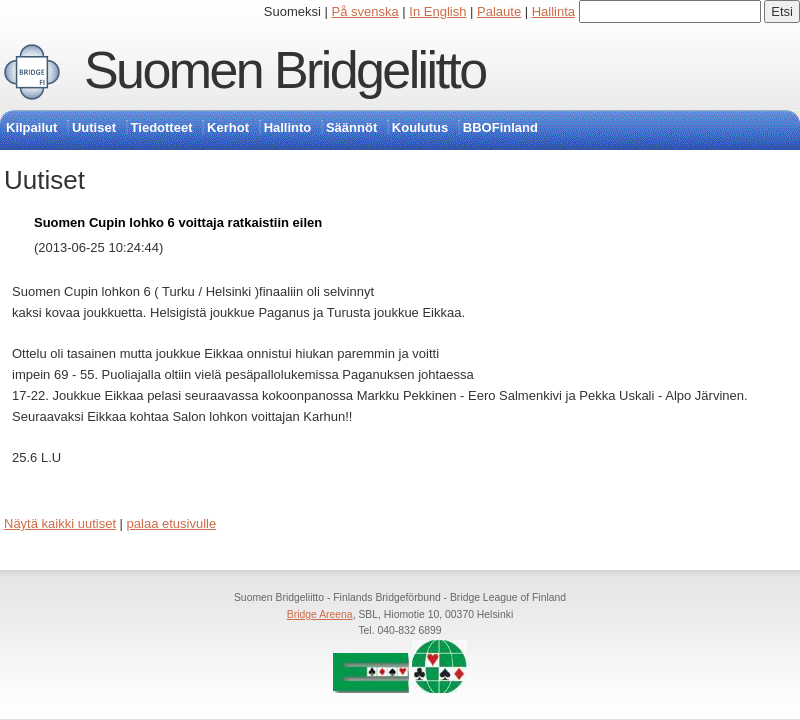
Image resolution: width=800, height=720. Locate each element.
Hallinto (288, 127)
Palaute (499, 11)
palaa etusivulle (172, 523)
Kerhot (228, 127)
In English (437, 11)
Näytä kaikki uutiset (60, 523)
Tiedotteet (162, 127)
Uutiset (94, 127)
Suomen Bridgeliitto (285, 70)
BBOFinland (500, 127)
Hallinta (553, 11)
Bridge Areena (320, 614)
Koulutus (420, 127)
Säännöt (351, 127)
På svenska (365, 11)
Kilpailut (31, 127)
